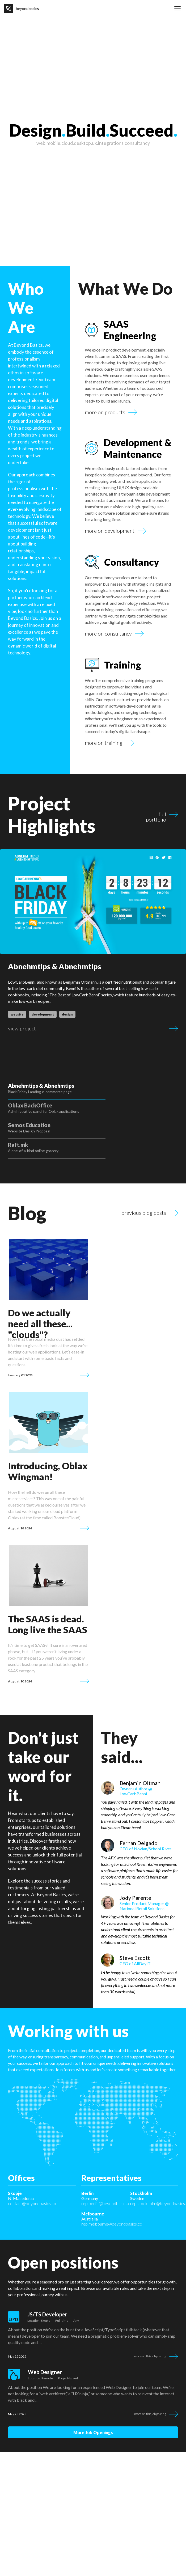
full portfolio (156, 814)
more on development (109, 531)
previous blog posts (143, 1174)
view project (22, 1029)
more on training (103, 743)
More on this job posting (150, 2326)
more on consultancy (108, 634)
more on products (105, 412)
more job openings (93, 2402)
